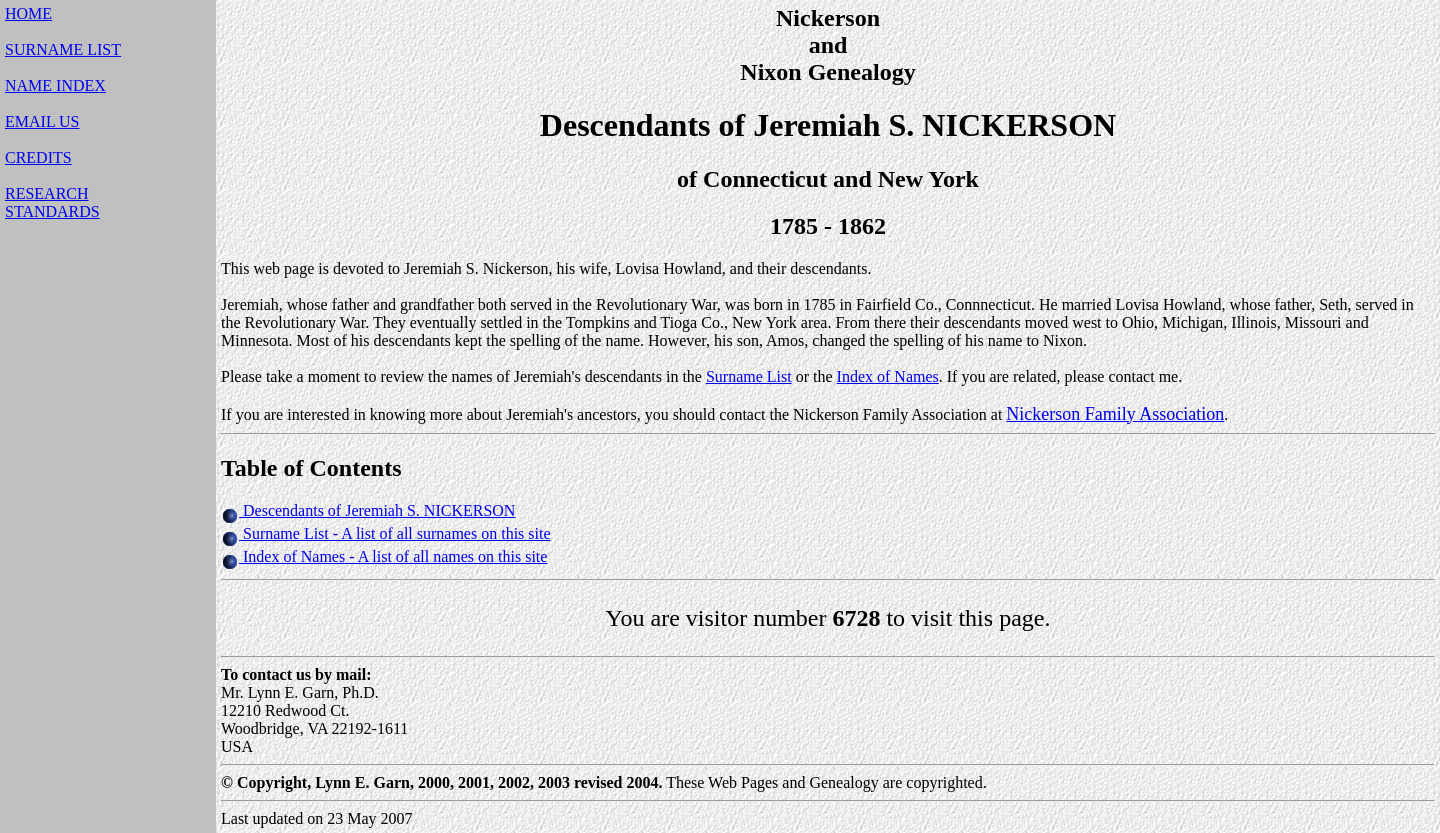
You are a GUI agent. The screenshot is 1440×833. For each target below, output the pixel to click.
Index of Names (888, 376)
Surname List (749, 376)
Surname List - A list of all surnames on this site (395, 533)
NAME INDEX (55, 85)
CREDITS (38, 157)
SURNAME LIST (63, 49)
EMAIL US (42, 121)
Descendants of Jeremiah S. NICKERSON (379, 510)
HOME (28, 13)
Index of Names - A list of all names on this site (393, 556)
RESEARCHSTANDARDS (52, 202)
